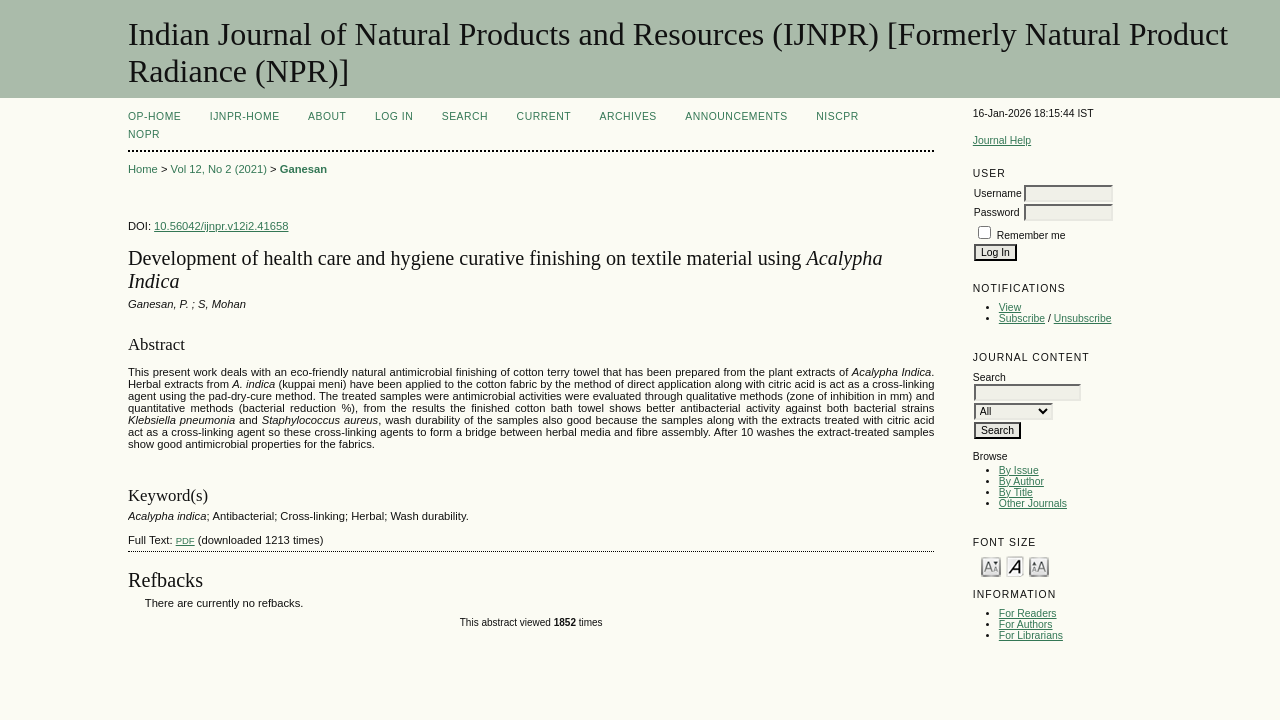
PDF (185, 540)
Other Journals (1033, 503)
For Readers (1028, 613)
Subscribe (1022, 318)
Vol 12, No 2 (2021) (219, 169)
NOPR (144, 134)
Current (544, 116)
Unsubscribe (1083, 318)
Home (143, 169)
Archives (628, 116)
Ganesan (303, 169)
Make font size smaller (991, 565)
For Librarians (1031, 635)
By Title (1016, 492)
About (327, 116)
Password (997, 212)
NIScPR (837, 116)
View (1010, 307)
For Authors (1026, 624)
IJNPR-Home (245, 116)
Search (465, 116)
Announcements (736, 116)
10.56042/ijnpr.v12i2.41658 (221, 226)
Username (998, 193)
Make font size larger (1039, 565)
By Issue (1019, 470)
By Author (1021, 481)
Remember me (1031, 235)
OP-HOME (154, 116)
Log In (394, 116)
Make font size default (1015, 565)
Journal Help (1002, 140)
